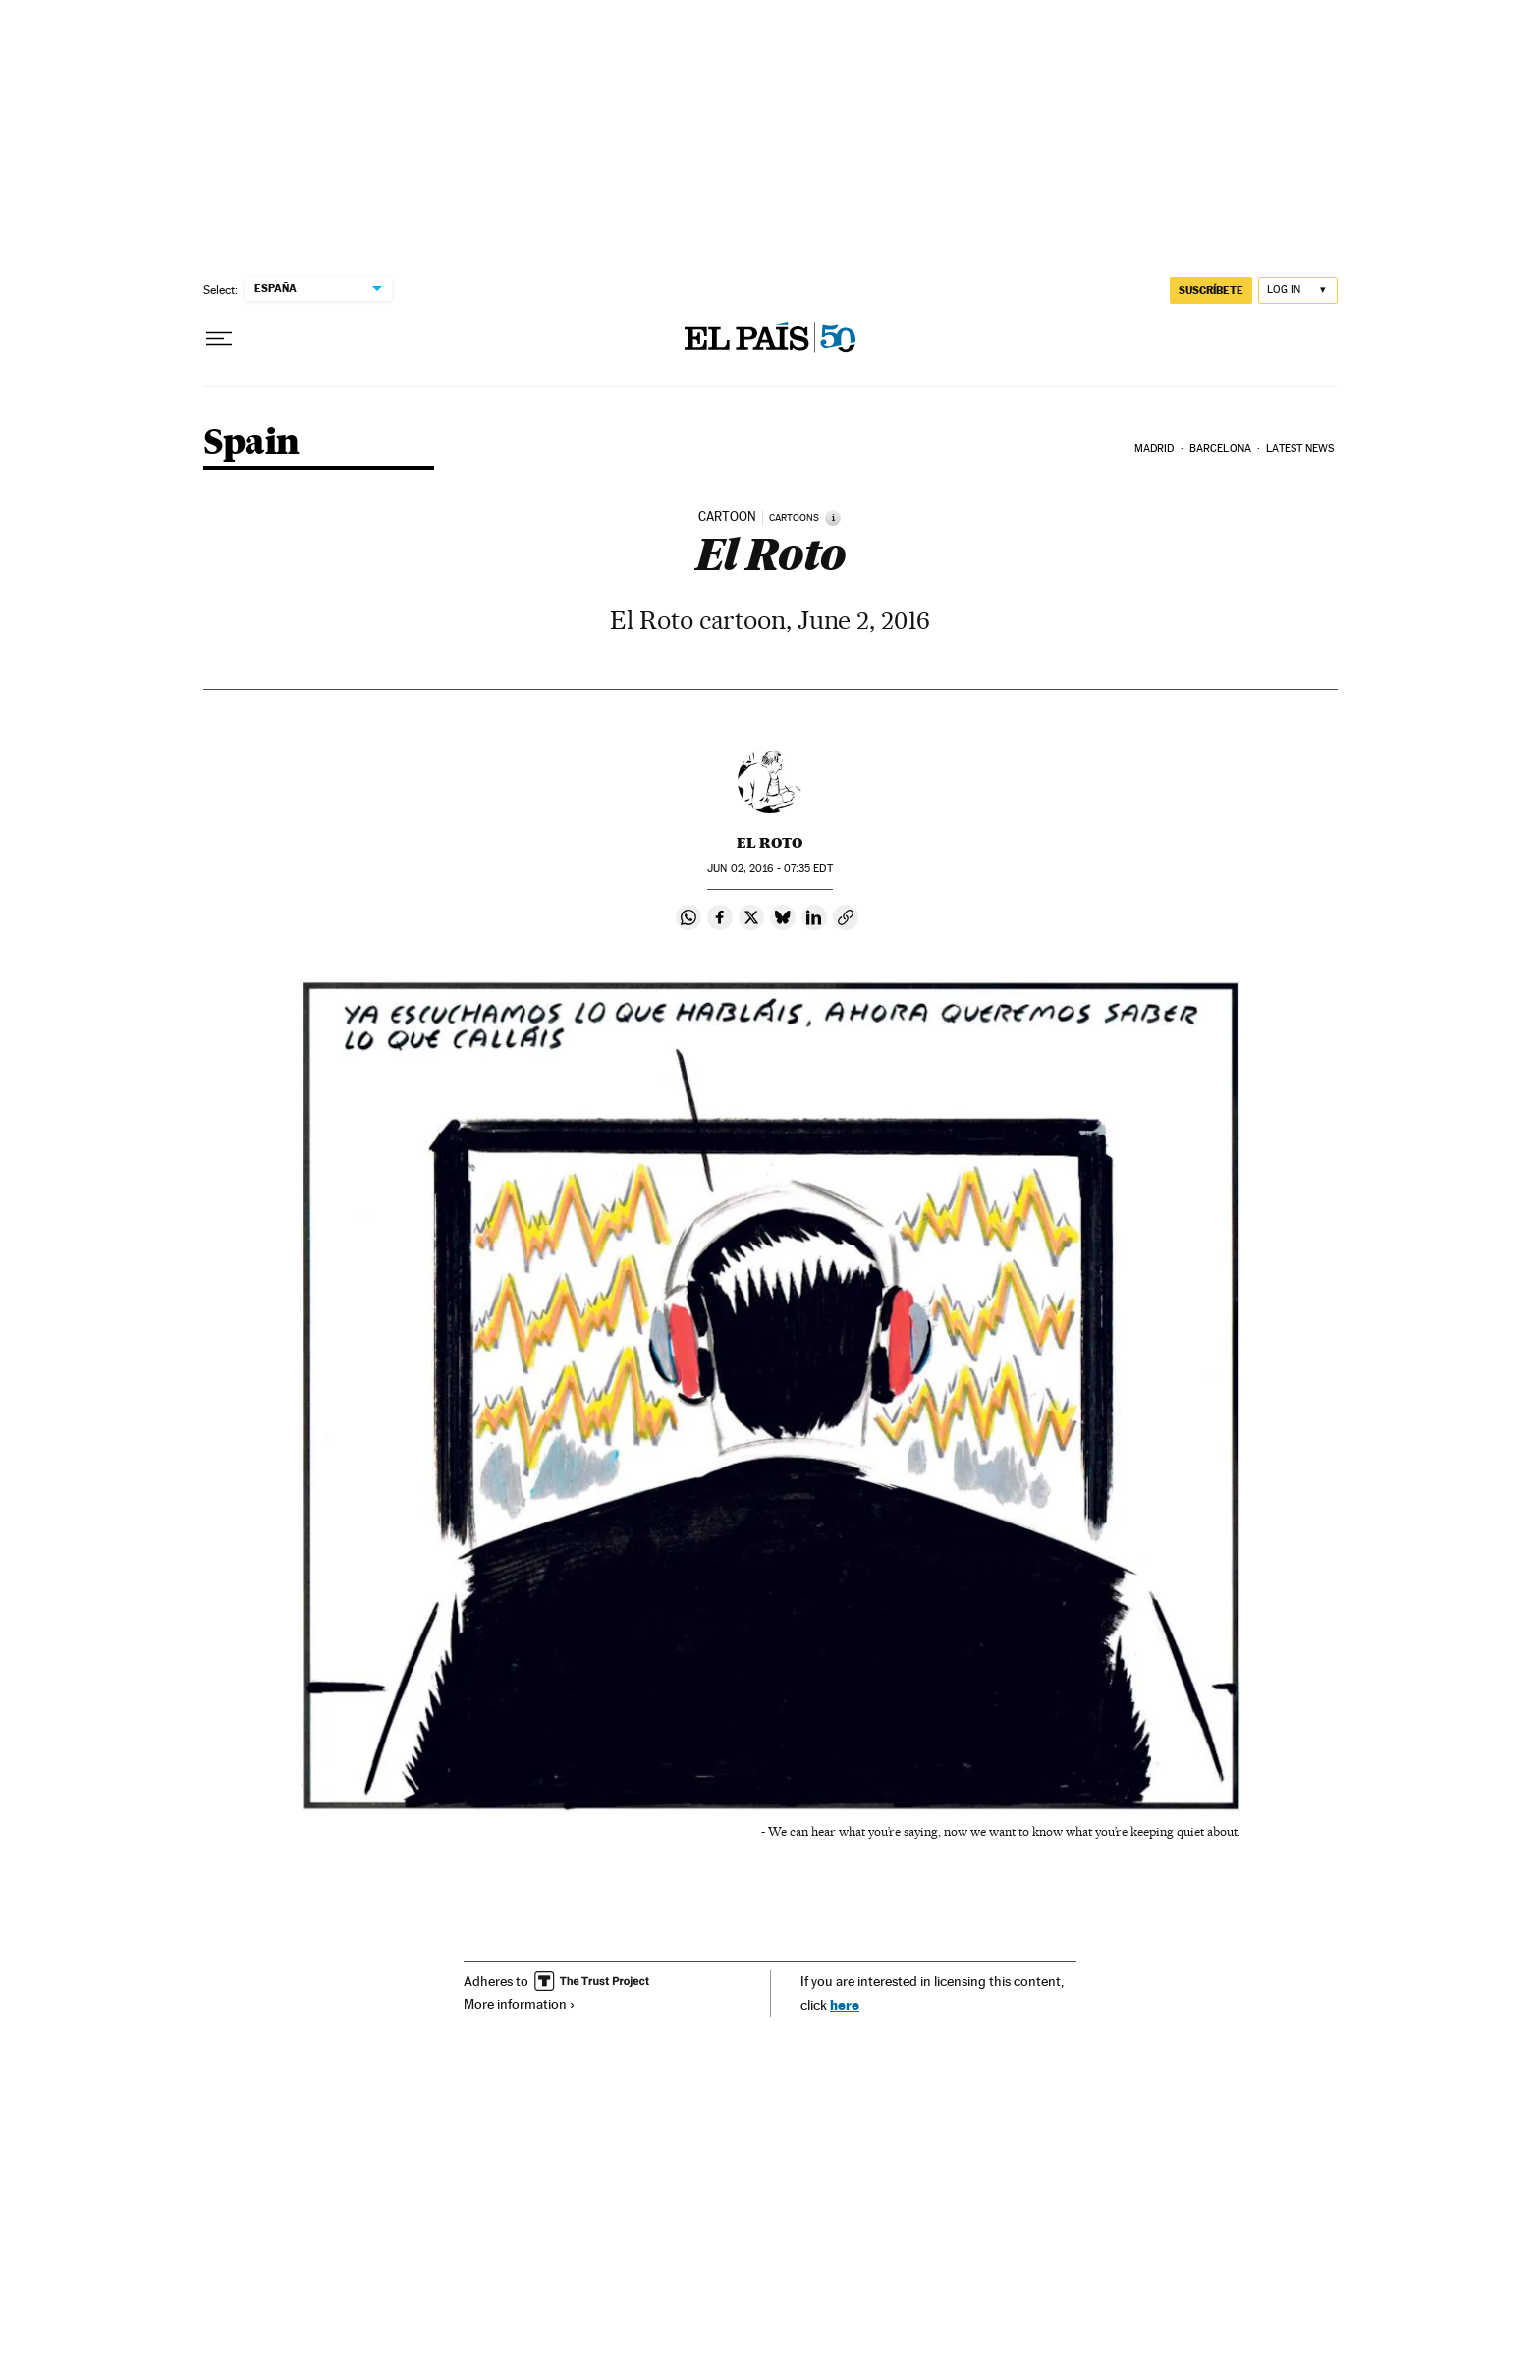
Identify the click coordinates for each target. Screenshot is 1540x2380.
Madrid (1154, 448)
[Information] (833, 518)
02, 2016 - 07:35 (769, 868)
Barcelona (1220, 448)
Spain (251, 443)
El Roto (769, 843)
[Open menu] (219, 339)
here (844, 2004)
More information (520, 2004)
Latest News (1300, 448)
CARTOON (727, 517)
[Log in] (1298, 290)
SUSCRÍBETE (1211, 290)
